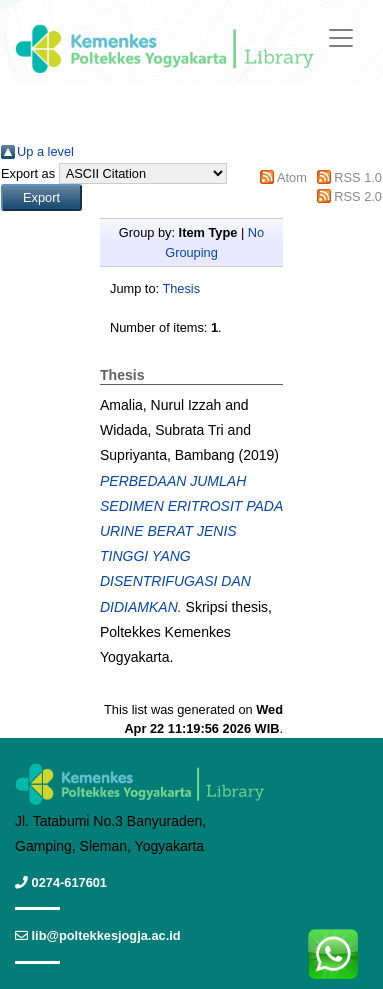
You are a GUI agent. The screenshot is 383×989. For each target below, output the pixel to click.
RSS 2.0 (358, 196)
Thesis (181, 288)
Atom (292, 177)
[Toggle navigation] (341, 38)
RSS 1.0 (358, 177)
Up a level (45, 151)
